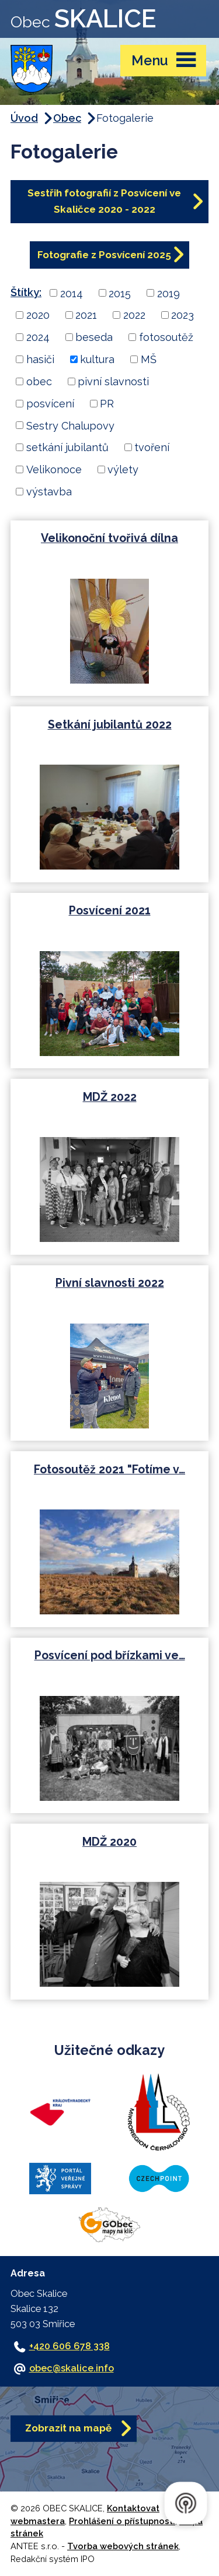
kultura (97, 359)
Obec (67, 118)
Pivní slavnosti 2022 (109, 1283)
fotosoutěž (166, 337)
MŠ (149, 359)
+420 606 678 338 (69, 2346)
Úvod (24, 118)
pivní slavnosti (113, 381)
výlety (122, 469)
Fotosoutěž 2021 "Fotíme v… (109, 1469)
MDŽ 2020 (109, 1842)
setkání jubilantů (67, 447)
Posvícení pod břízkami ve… (109, 1655)
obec (39, 381)
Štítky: (26, 292)
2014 (71, 293)
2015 (120, 293)
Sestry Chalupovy (70, 425)
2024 (38, 337)
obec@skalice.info (71, 2368)
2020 (38, 315)
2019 (168, 293)
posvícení (50, 403)
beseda (94, 337)
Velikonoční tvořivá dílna (109, 538)
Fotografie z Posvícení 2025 (104, 255)
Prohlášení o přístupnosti (122, 2521)
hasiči (40, 359)
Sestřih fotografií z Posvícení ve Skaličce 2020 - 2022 (104, 200)
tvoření (151, 447)
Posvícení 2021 (110, 910)
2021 (86, 315)
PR (107, 403)
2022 (134, 315)
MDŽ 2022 (110, 1097)
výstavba (49, 491)
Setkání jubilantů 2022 (110, 724)
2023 (182, 315)
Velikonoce (54, 469)
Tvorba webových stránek (123, 2546)
